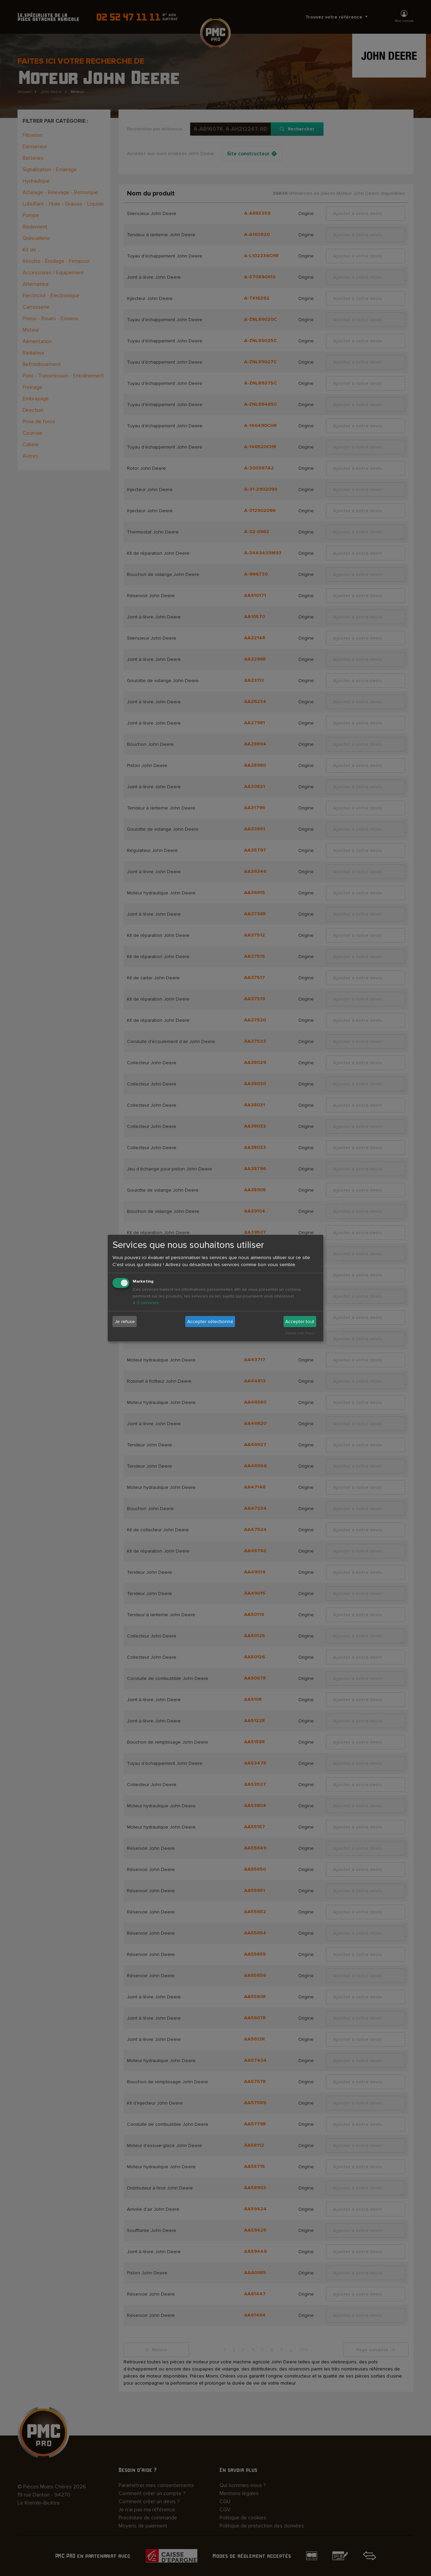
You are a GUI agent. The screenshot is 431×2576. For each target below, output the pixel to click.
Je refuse (124, 1321)
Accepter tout (299, 1321)
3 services (146, 1303)
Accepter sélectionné (210, 1321)
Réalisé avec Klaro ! (300, 1333)
